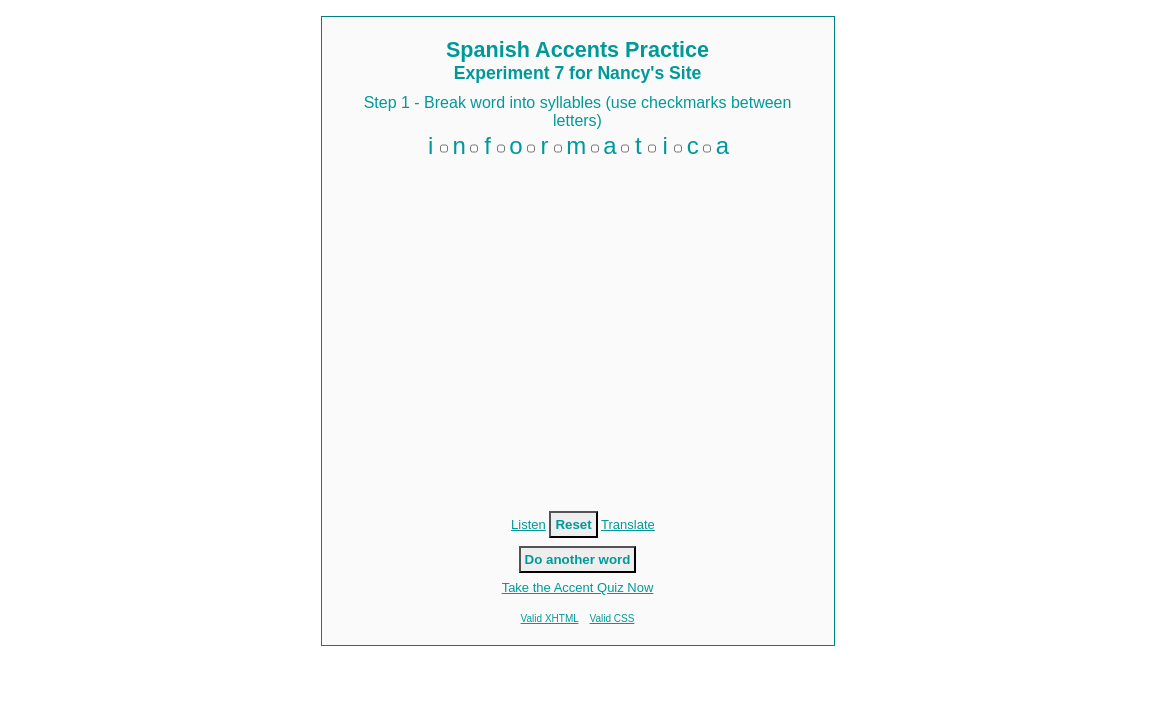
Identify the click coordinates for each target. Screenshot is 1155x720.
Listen (528, 524)
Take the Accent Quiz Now (578, 587)
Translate (628, 524)
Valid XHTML (550, 618)
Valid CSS (612, 618)
